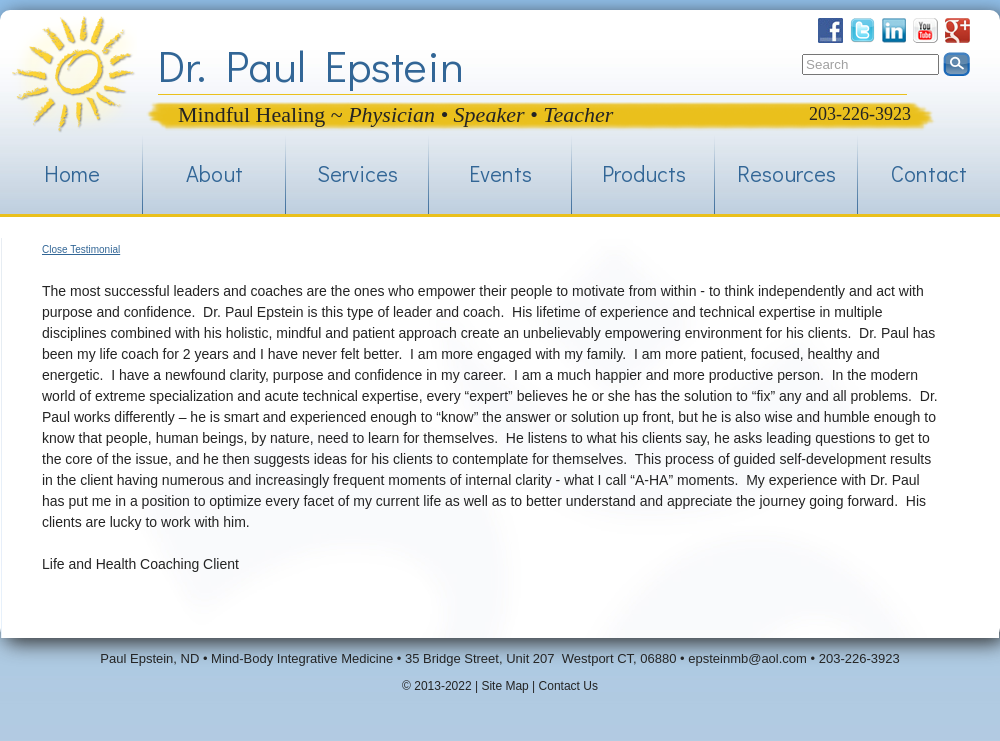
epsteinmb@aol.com (747, 658)
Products (644, 173)
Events (500, 173)
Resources (786, 173)
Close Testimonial (81, 249)
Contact (929, 173)
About (214, 173)
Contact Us (568, 686)
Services (357, 173)
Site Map (504, 686)
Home (72, 173)
